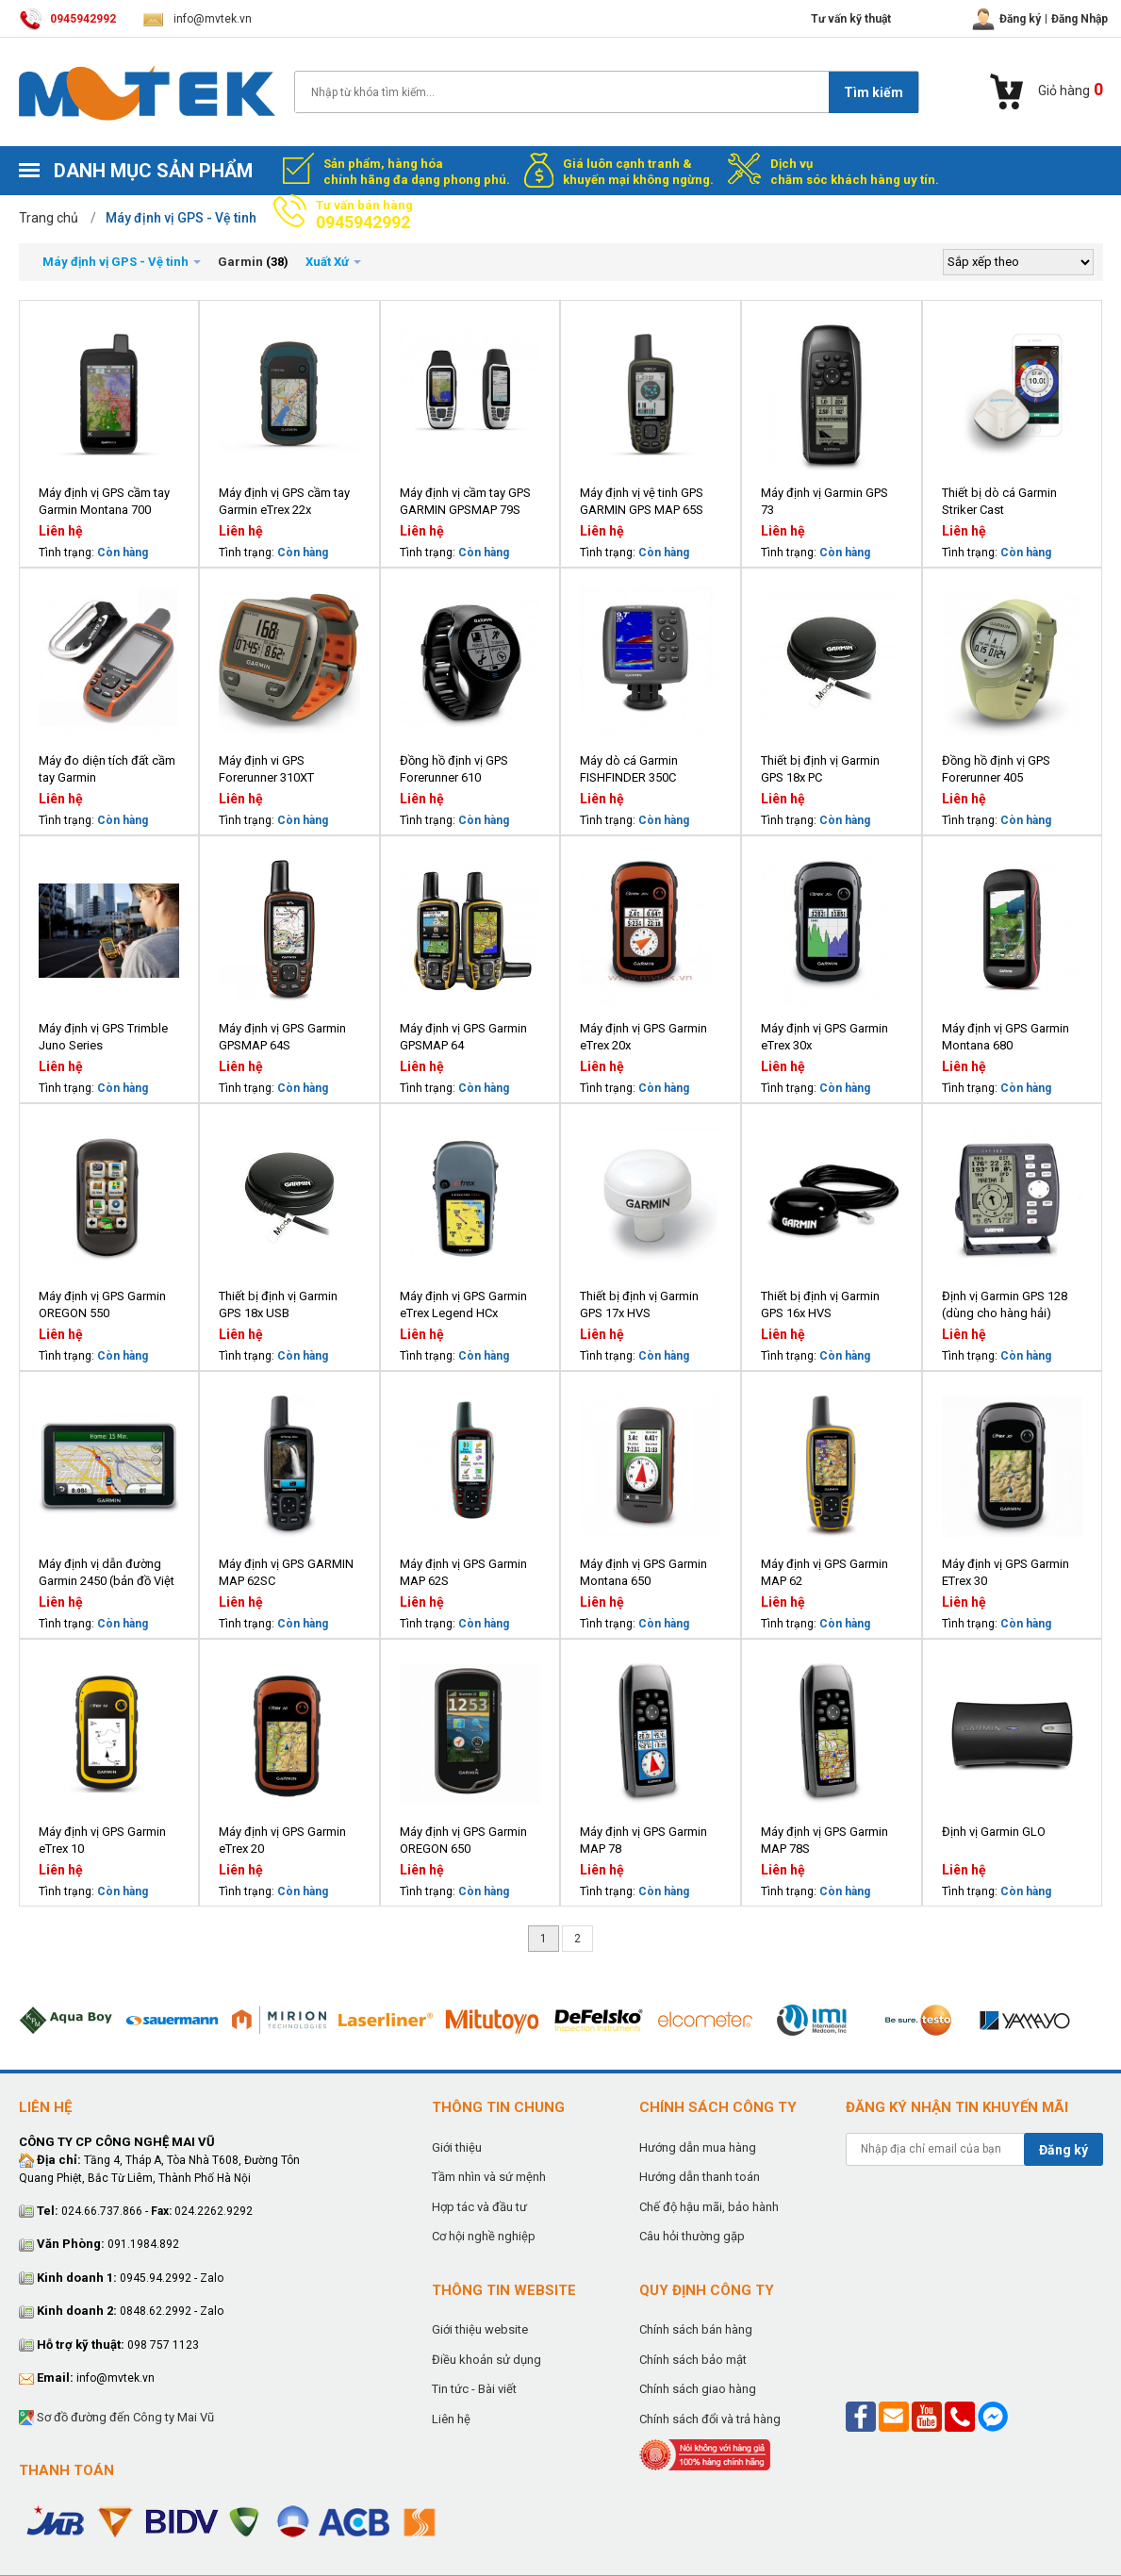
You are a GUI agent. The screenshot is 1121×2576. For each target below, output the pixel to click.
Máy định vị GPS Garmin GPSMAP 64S (282, 1036)
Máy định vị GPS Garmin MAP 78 (643, 1840)
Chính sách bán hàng (695, 2329)
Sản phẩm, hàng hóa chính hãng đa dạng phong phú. (416, 172)
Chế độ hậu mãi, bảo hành (709, 2207)
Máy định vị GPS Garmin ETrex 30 (1005, 1572)
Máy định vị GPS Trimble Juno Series (103, 1036)
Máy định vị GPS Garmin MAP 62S (463, 1572)
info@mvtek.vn (197, 18)
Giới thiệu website (480, 2329)
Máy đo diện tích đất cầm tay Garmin (107, 768)
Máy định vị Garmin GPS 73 (824, 501)
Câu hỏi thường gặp (692, 2236)
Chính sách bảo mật (693, 2360)
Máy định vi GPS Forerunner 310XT (266, 768)
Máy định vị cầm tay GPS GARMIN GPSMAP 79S (465, 501)
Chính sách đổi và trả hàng (710, 2419)
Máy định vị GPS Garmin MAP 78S (824, 1840)
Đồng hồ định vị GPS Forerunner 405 (996, 768)
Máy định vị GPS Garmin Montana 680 (1005, 1036)
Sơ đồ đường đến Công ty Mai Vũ (116, 2418)
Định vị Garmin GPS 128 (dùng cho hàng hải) (1004, 1304)
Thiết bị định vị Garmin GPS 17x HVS (639, 1304)
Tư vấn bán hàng (364, 215)
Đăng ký (1063, 2149)
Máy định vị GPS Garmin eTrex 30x (824, 1036)
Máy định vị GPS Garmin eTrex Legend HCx (463, 1304)
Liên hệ (451, 2419)
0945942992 (67, 18)
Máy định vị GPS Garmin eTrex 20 (282, 1840)
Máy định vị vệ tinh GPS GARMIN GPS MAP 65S (641, 501)
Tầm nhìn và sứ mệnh (489, 2177)
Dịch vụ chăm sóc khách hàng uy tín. (854, 172)
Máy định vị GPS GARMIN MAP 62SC (286, 1572)
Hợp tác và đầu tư (479, 2207)
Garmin (240, 262)
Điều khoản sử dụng (486, 2360)
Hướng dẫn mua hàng (697, 2147)
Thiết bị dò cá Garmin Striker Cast (999, 501)
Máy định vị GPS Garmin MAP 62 (824, 1572)
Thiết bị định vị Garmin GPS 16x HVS (820, 1304)
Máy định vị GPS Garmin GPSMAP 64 (463, 1036)
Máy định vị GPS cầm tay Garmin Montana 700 (104, 501)
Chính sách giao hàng (697, 2389)
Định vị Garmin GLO (994, 1832)
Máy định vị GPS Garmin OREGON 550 (102, 1304)
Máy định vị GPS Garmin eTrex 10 (102, 1840)
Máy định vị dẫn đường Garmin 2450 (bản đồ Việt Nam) (106, 1573)
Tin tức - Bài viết (474, 2389)
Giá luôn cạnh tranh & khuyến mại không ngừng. (638, 172)
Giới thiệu (457, 2147)
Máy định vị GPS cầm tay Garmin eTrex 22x (284, 501)
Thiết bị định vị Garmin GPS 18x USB (278, 1304)
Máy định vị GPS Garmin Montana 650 (643, 1572)
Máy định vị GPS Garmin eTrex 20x (643, 1036)
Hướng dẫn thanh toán (699, 2177)
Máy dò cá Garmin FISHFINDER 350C (629, 768)
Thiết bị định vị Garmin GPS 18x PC (820, 768)
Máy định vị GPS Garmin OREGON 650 (463, 1840)
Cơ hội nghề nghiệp (484, 2236)
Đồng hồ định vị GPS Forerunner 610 (454, 768)
